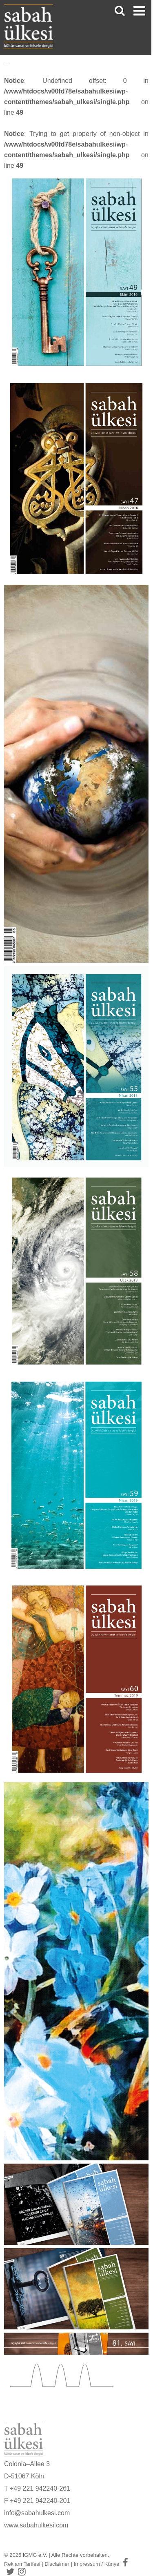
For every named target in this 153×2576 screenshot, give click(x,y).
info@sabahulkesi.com (37, 2512)
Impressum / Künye (97, 2564)
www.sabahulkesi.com (36, 2525)
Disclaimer (56, 2564)
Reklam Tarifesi (22, 2564)
